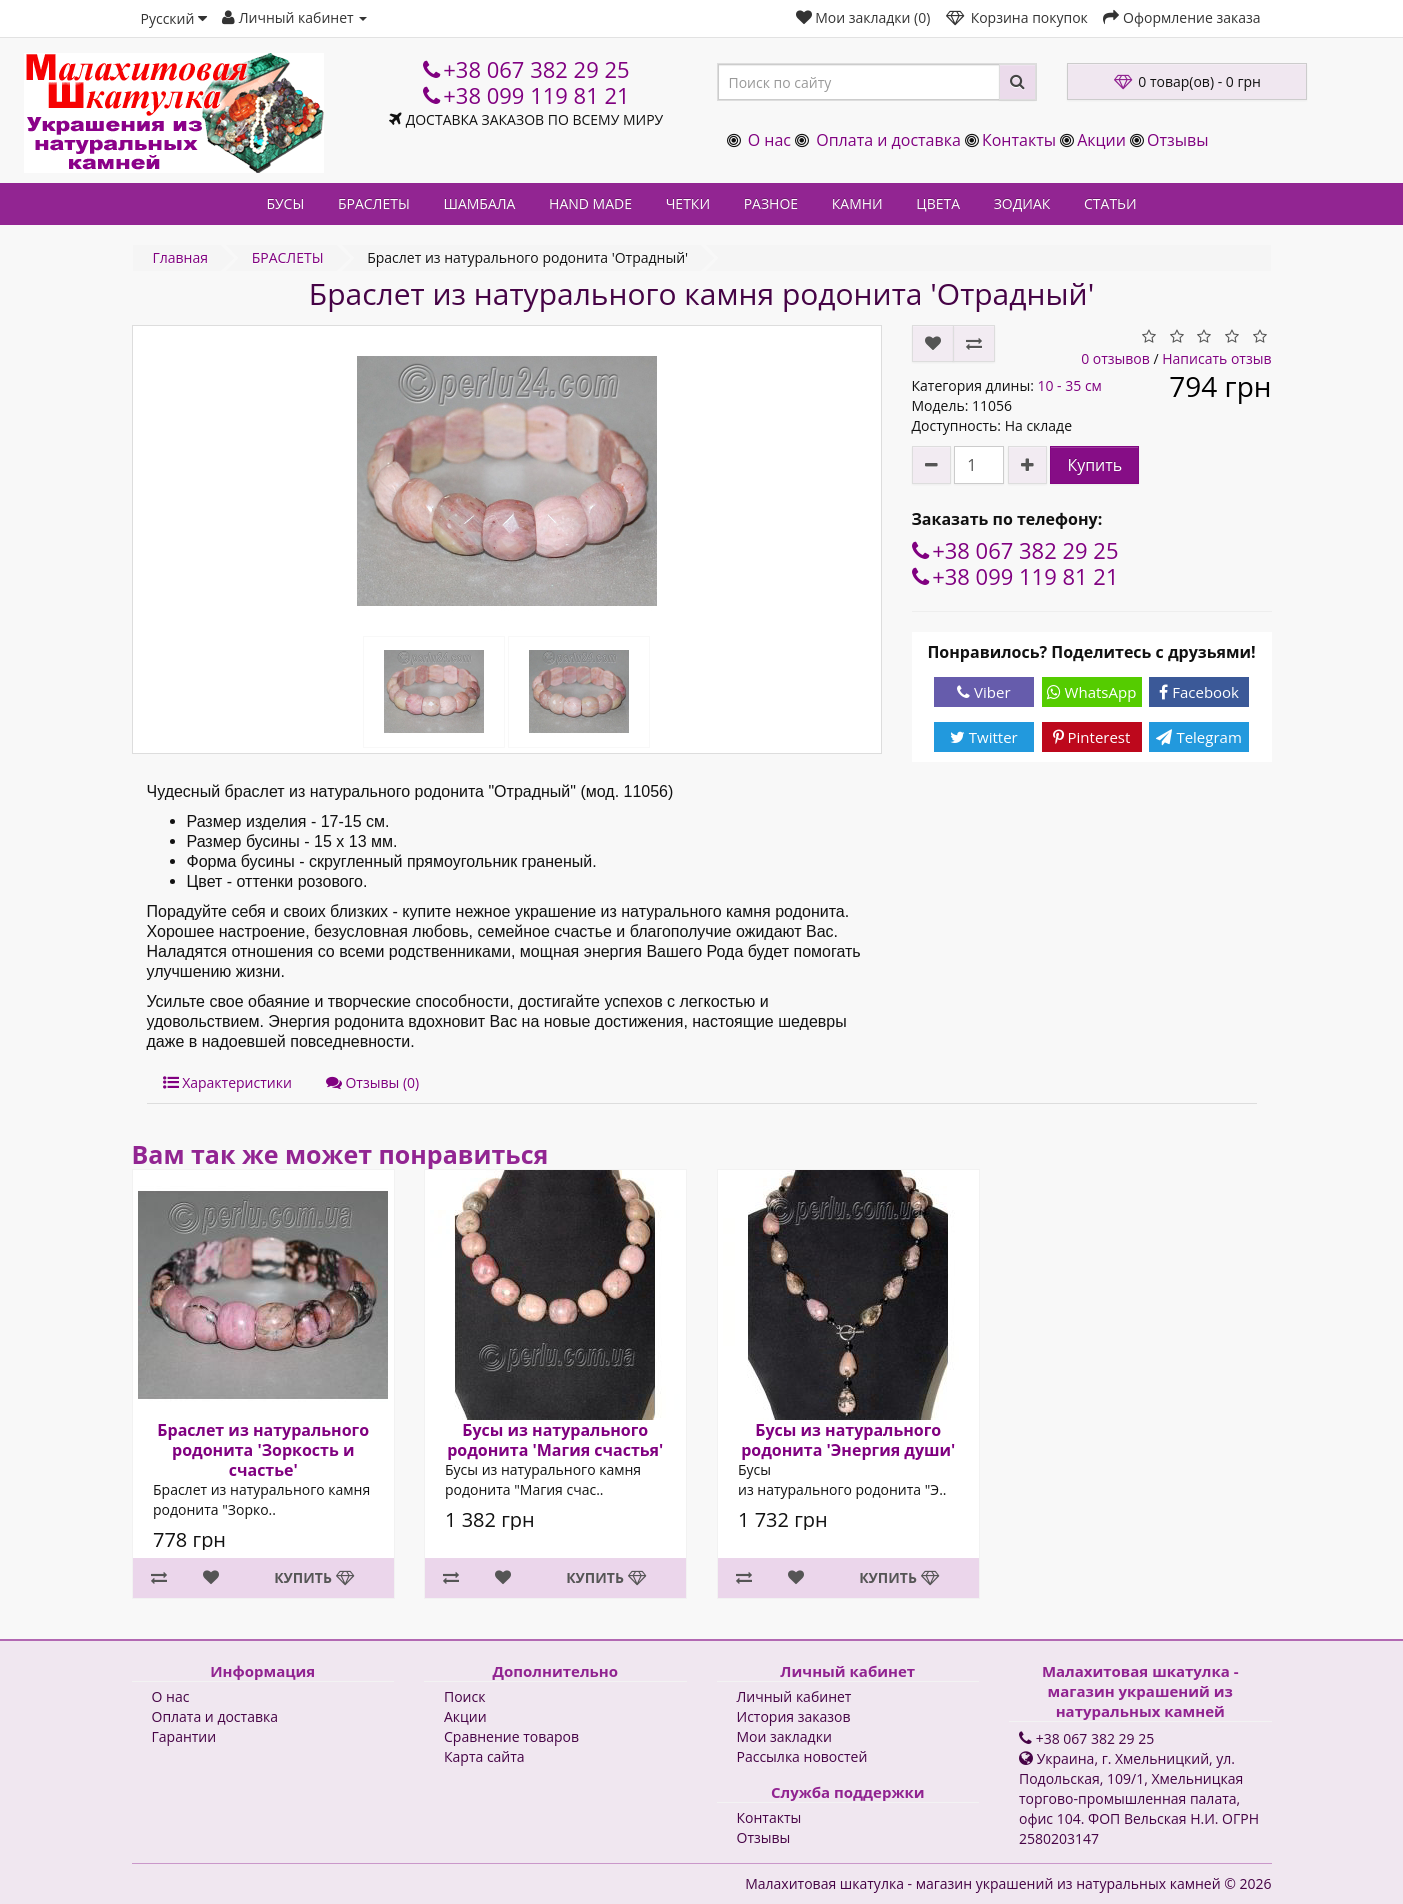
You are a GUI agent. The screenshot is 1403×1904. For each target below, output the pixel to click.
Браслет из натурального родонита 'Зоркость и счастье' (263, 1450)
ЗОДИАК (1022, 203)
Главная (181, 257)
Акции (1101, 140)
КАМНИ (857, 203)
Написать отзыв (1216, 358)
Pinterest (1092, 737)
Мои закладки (784, 1736)
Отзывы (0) (372, 1082)
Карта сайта (484, 1756)
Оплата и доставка (888, 140)
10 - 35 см (1069, 385)
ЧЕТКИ (688, 203)
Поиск (464, 1696)
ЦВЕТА (938, 203)
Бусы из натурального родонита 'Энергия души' (848, 1440)
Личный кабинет (794, 1696)
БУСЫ (285, 203)
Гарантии (184, 1736)
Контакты (1019, 140)
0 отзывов (1115, 358)
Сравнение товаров (511, 1736)
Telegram (1198, 737)
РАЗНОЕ (771, 203)
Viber (983, 692)
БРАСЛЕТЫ (374, 203)
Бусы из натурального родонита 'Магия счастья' (555, 1440)
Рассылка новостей (802, 1756)
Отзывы (1177, 140)
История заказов (794, 1716)
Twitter (984, 737)
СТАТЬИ (1110, 203)
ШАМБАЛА (479, 203)
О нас (769, 140)
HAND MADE (590, 203)
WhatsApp (1092, 692)
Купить (1094, 465)
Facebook (1199, 692)
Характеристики (227, 1082)
